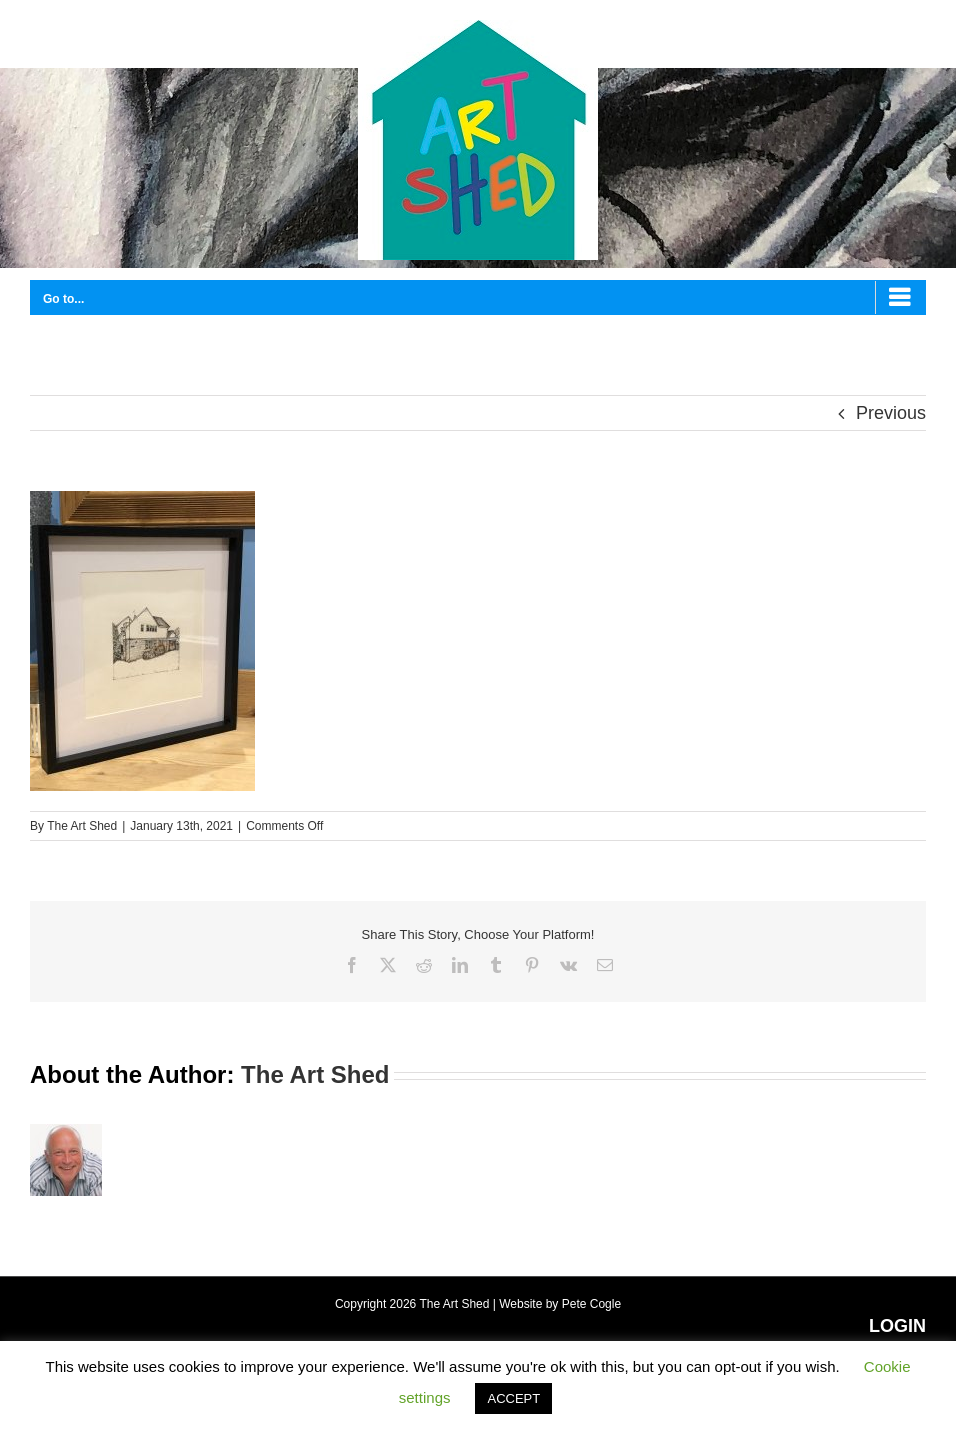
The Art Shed (82, 826)
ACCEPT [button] (513, 1398)
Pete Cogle (591, 1304)
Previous (891, 413)
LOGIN (897, 1326)
